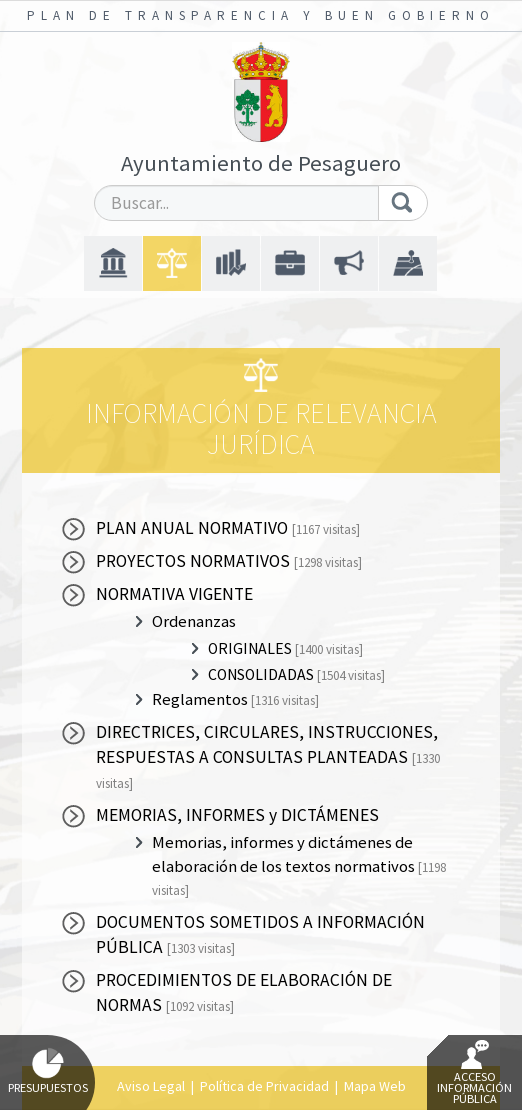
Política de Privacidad (264, 1086)
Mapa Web (375, 1086)
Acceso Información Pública (474, 1073)
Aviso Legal (151, 1086)
